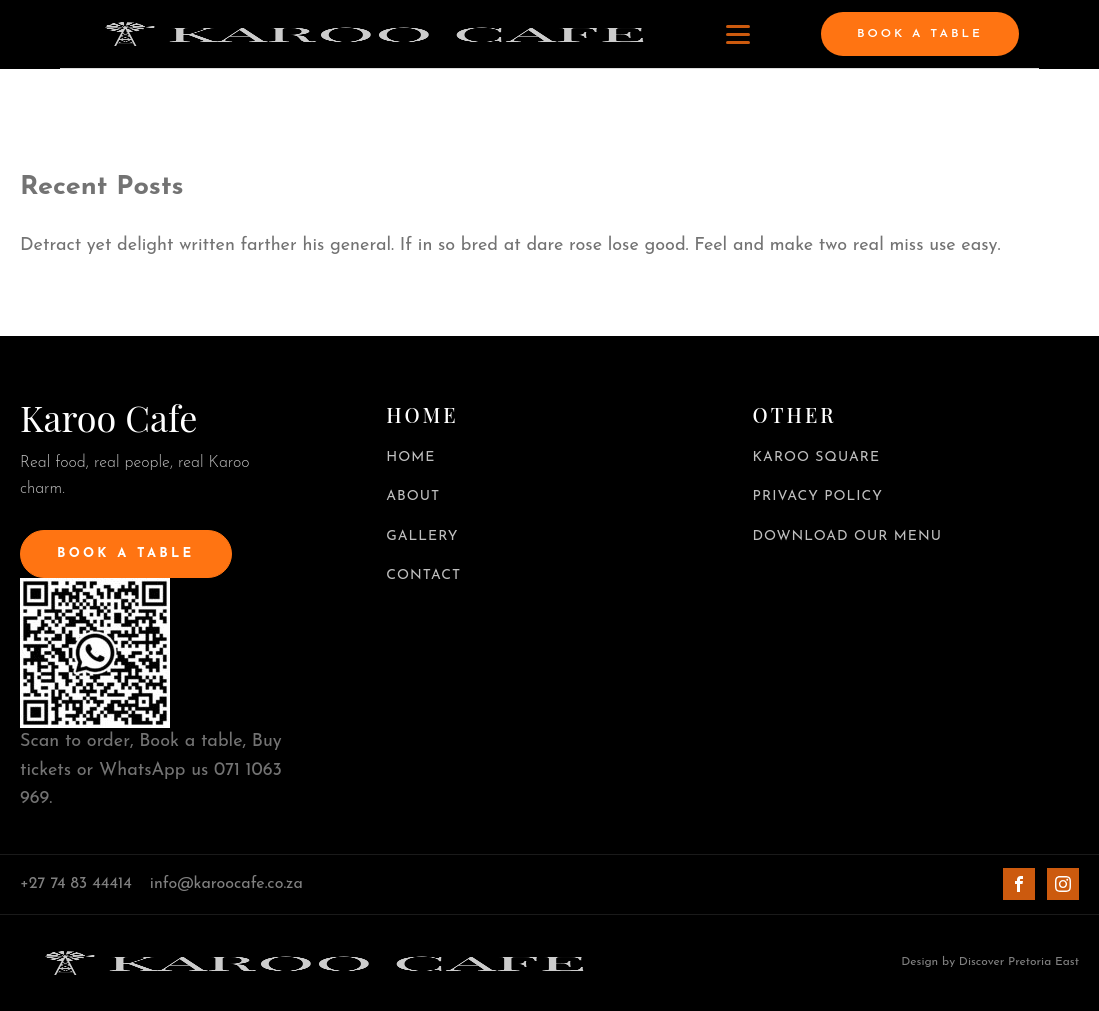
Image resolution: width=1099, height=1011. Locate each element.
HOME (410, 457)
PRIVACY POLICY (818, 496)
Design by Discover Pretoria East (990, 962)
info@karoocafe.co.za (226, 884)
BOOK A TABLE (920, 34)
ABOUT (413, 496)
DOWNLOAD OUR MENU (847, 536)
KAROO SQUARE (817, 457)
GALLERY (422, 536)
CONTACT (423, 575)
